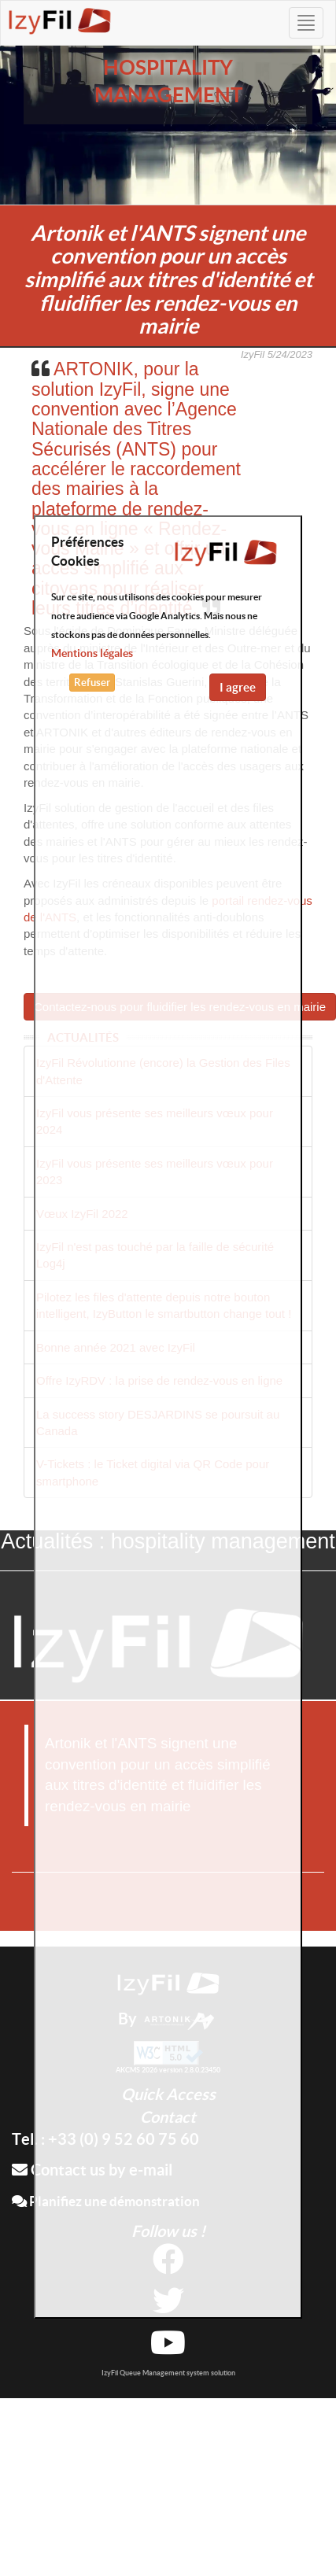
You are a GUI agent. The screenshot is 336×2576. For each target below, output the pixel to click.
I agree (238, 687)
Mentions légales (92, 653)
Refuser (92, 682)
